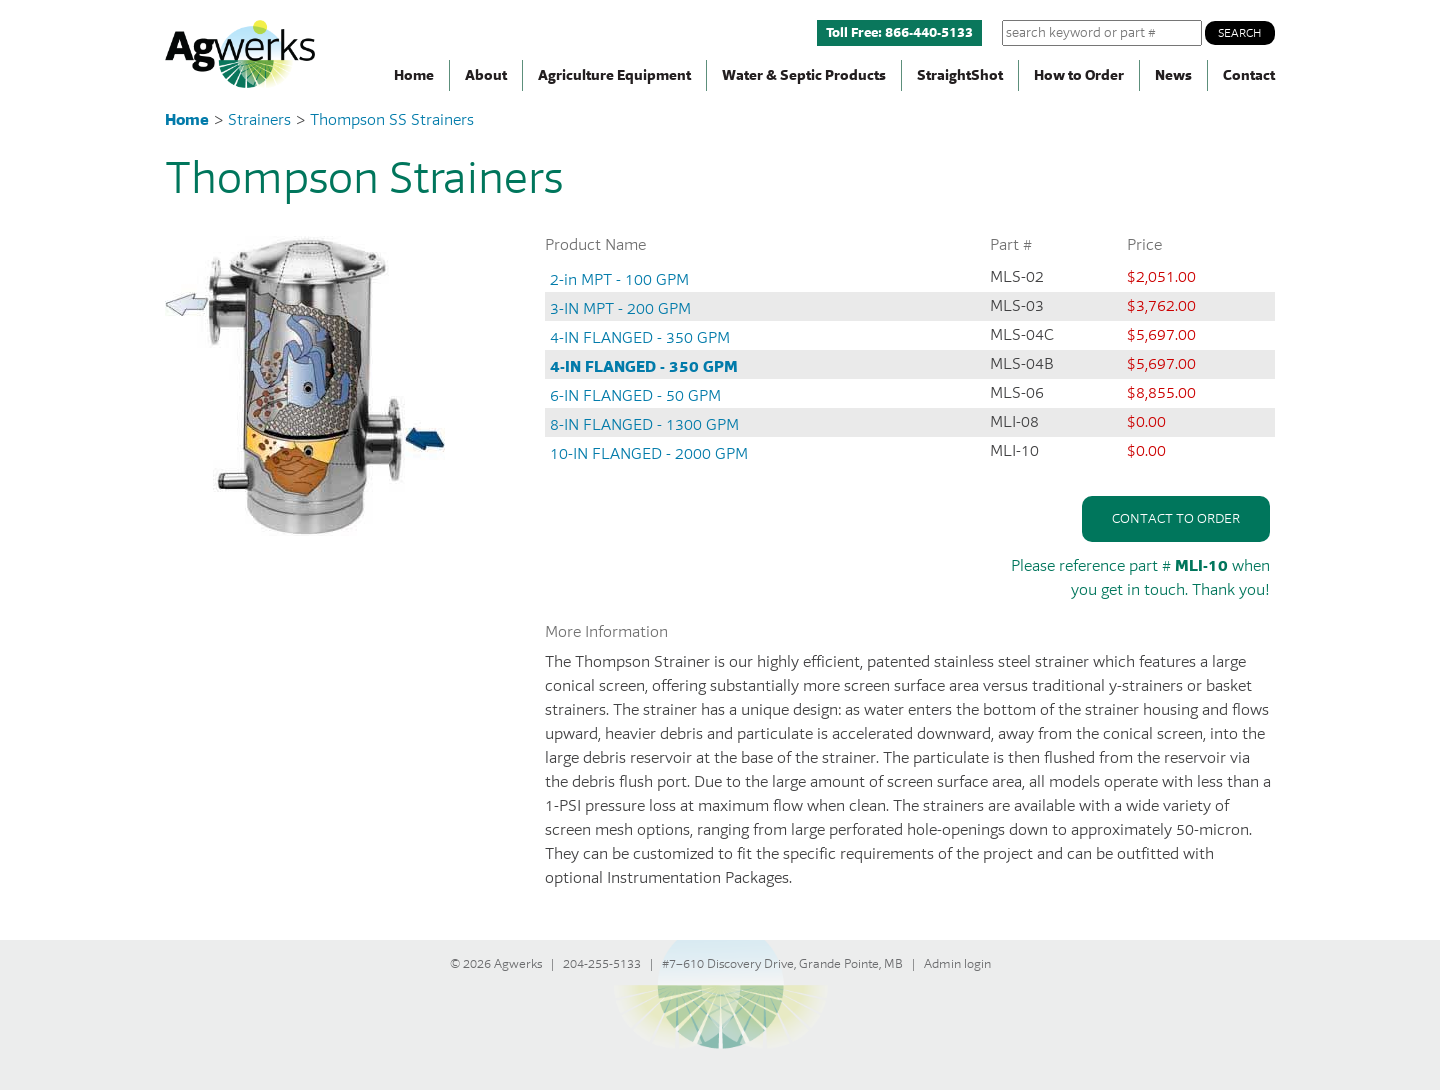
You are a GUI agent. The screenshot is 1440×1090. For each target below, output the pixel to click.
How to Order (1079, 75)
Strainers (261, 120)
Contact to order (1176, 519)
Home (414, 75)
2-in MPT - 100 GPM (619, 280)
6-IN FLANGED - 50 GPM (635, 396)
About (486, 75)
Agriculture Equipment (614, 75)
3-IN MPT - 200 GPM (620, 309)
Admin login (957, 964)
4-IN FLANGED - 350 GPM (640, 338)
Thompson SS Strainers (392, 120)
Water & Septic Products (804, 75)
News (1173, 75)
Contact (1249, 75)
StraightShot (960, 75)
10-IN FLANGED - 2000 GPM (649, 454)
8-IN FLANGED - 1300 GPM (644, 425)
